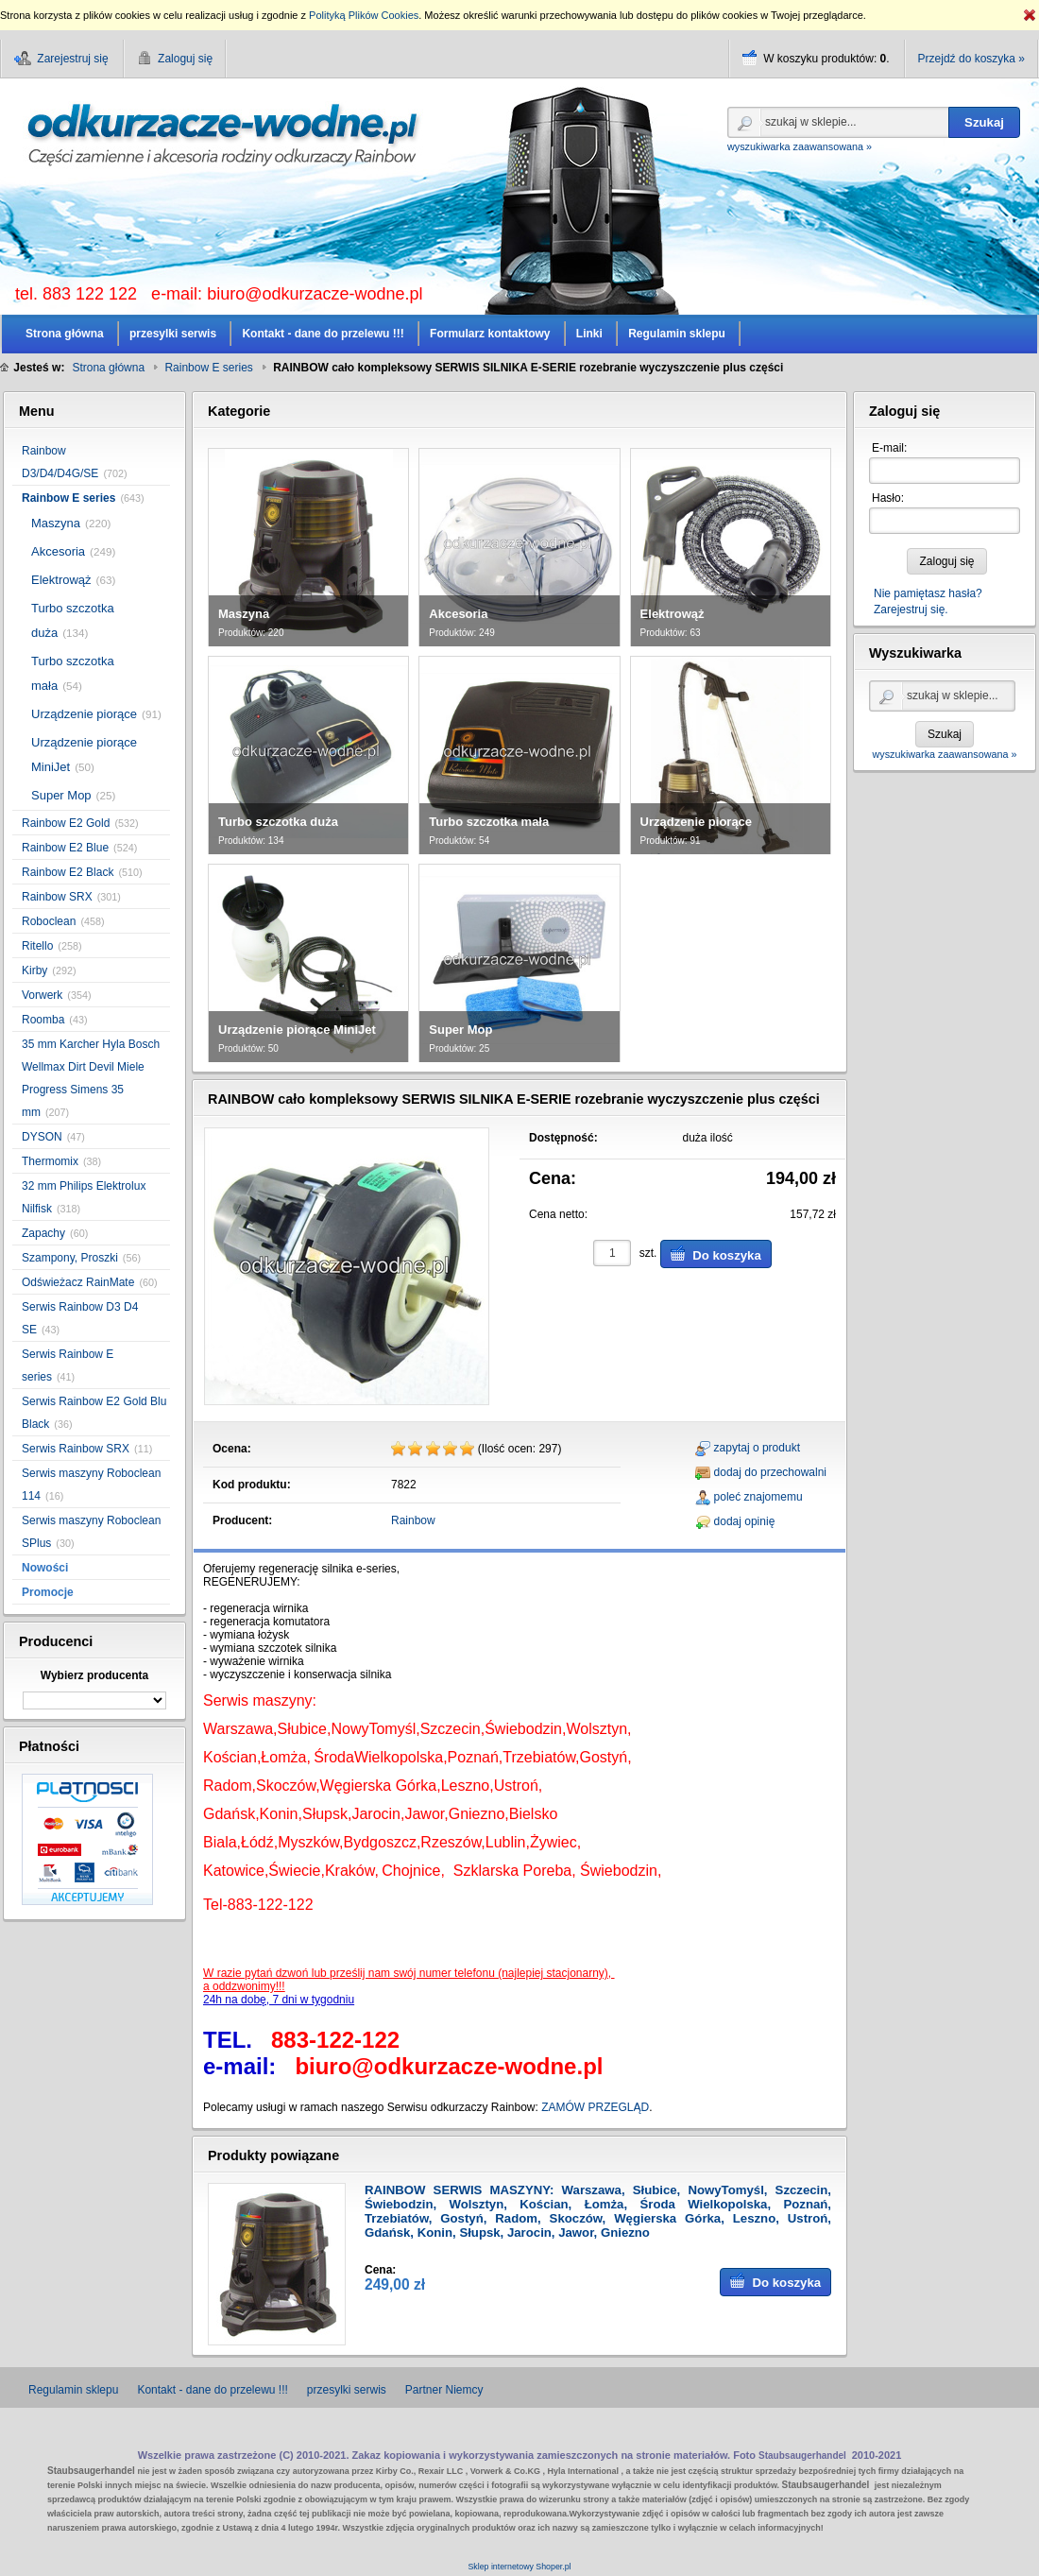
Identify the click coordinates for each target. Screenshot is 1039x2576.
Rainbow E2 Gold (66, 823)
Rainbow (413, 1520)
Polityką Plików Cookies (363, 15)
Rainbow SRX (57, 896)
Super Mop (61, 795)
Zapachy (43, 1233)
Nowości (45, 1567)
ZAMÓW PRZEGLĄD (595, 2107)
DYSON (42, 1136)
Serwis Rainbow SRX (75, 1448)
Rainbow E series (68, 498)
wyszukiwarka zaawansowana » (799, 146)
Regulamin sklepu (73, 2389)
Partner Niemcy (444, 2389)
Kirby (34, 970)
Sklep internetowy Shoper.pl (519, 2567)
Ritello (37, 946)
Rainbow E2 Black (67, 872)
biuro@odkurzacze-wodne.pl (314, 293)
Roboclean (49, 921)
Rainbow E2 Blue (65, 847)
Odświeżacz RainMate (78, 1282)
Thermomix (50, 1161)
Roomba (43, 1019)
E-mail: (889, 448)
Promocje (48, 1592)
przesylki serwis (346, 2389)
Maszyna (55, 523)
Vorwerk (42, 995)
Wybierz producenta (94, 1675)
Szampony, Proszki (70, 1257)
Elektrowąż (61, 580)
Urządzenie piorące (84, 714)
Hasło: (888, 498)
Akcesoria (58, 551)
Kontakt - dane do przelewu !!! (212, 2389)
